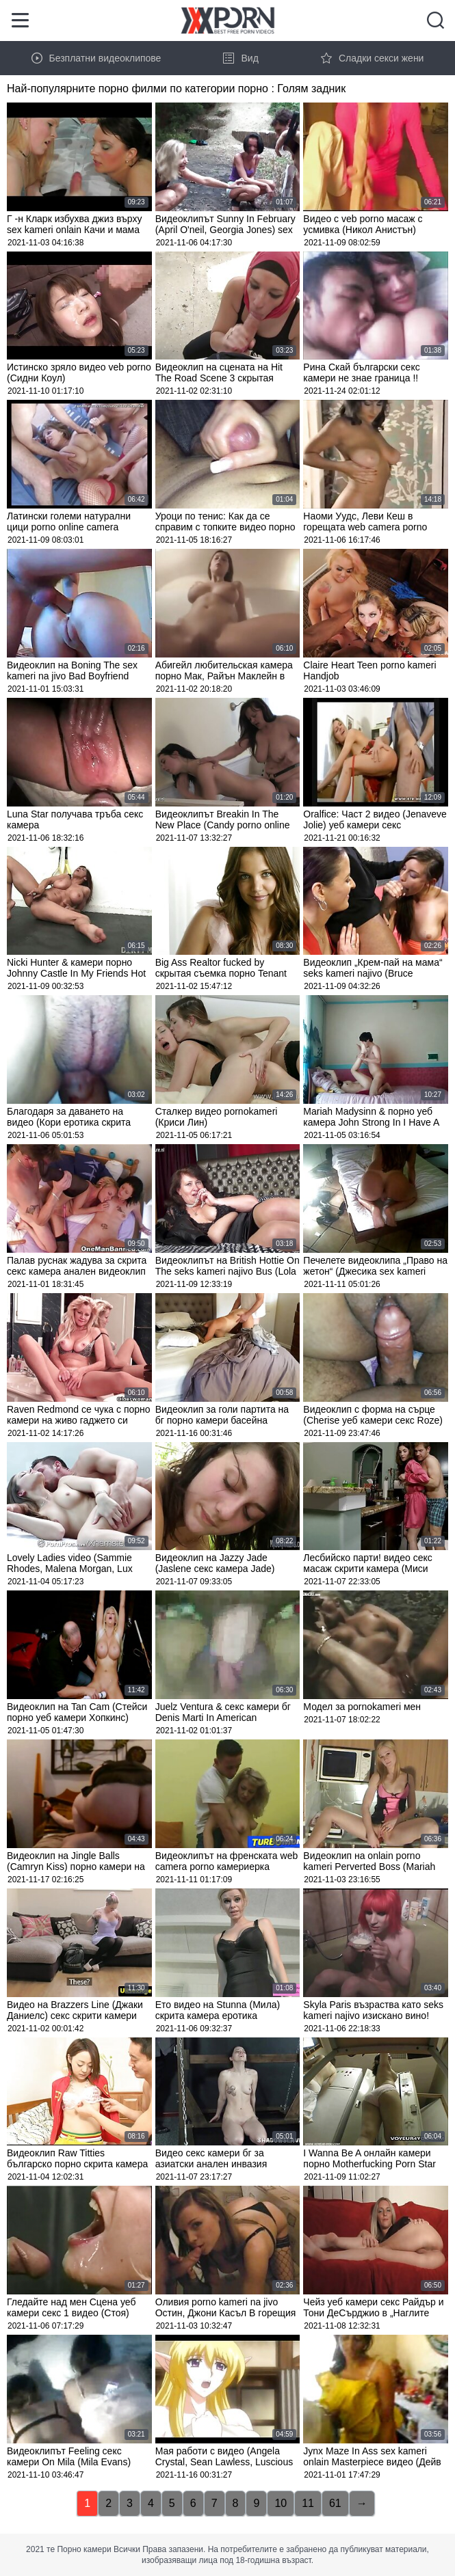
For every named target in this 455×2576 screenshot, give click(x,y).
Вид (240, 58)
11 (308, 2503)
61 (335, 2503)
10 (280, 2503)
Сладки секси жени (372, 58)
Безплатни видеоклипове (96, 58)
